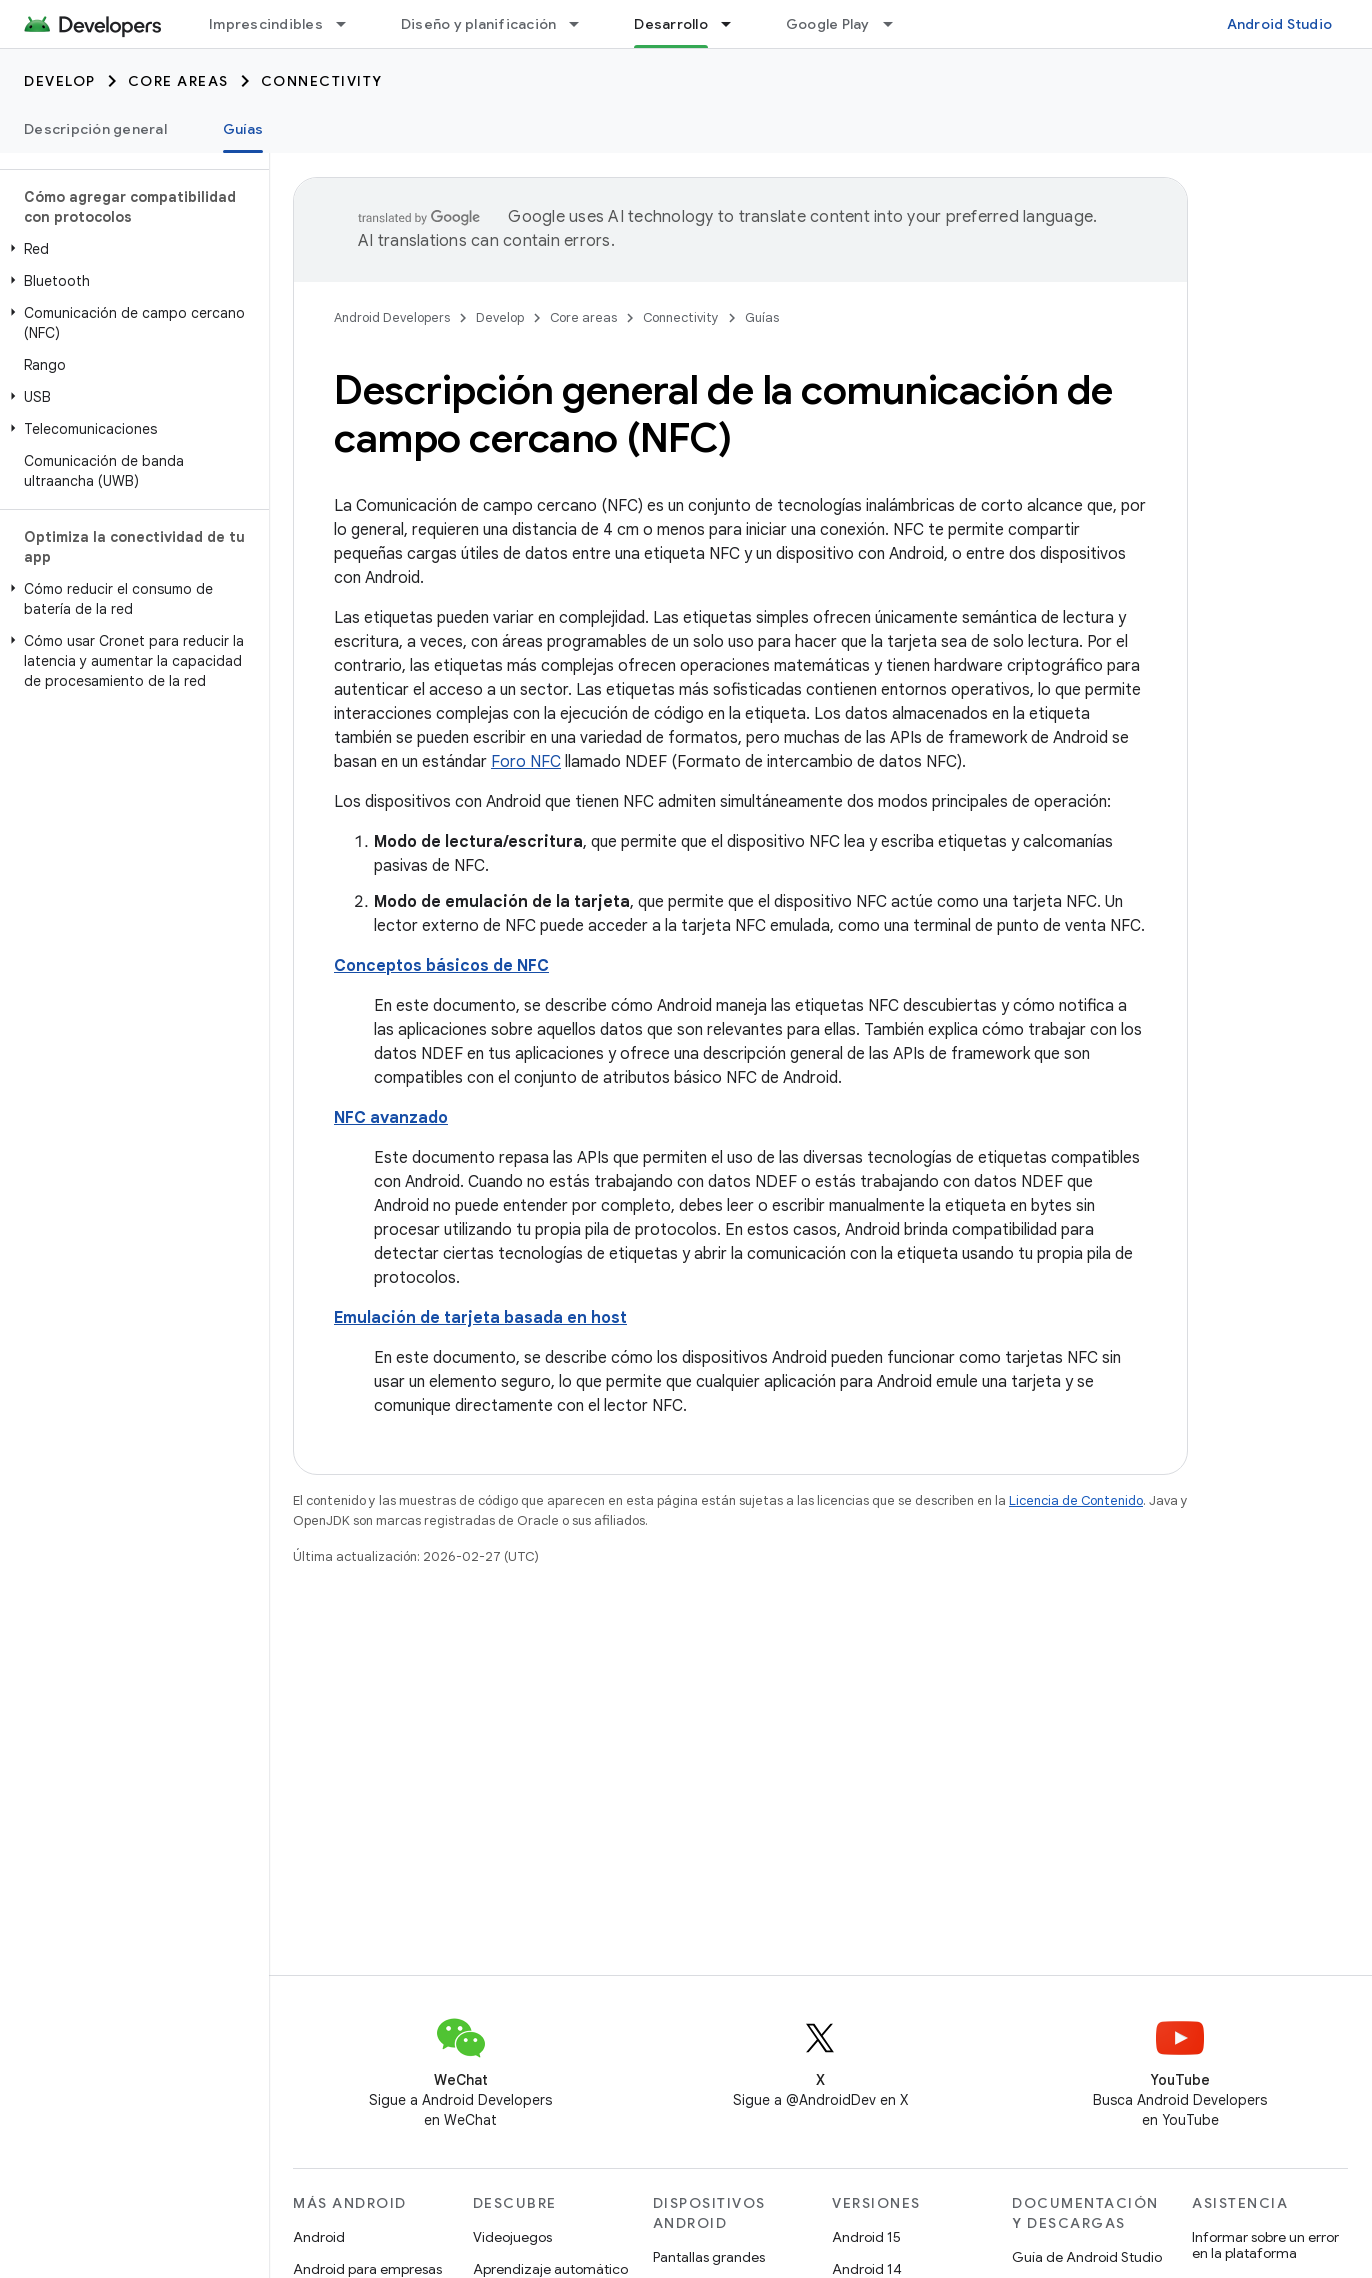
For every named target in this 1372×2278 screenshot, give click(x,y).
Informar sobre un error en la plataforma (1265, 2245)
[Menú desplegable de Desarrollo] (735, 24)
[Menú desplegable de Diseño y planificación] (583, 24)
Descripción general (95, 129)
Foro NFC (526, 762)
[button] (130, 249)
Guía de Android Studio (1087, 2257)
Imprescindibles (266, 24)
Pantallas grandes (709, 2257)
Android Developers (392, 317)
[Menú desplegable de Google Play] (897, 24)
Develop (60, 81)
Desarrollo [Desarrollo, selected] (671, 24)
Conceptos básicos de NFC (441, 966)
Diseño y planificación (479, 24)
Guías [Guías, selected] (243, 129)
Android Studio (1280, 24)
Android (319, 2237)
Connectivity (322, 81)
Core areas (178, 81)
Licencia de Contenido (1076, 1500)
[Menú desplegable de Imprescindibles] (350, 24)
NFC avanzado (391, 1118)
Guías (762, 317)
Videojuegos (512, 2237)
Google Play (828, 24)
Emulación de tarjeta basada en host (480, 1318)
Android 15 (866, 2237)
